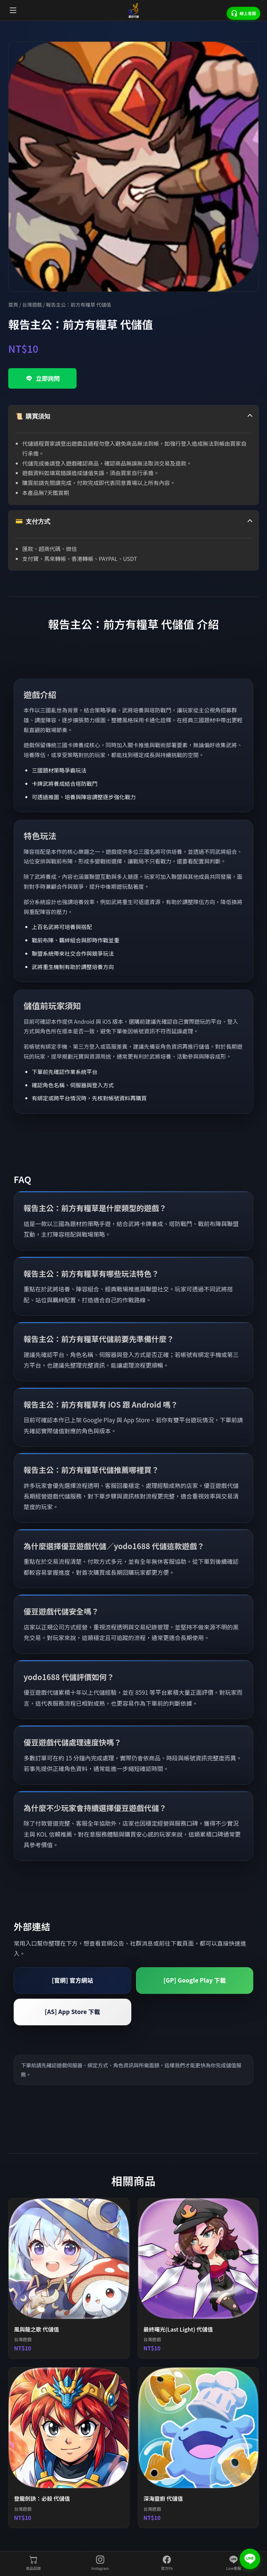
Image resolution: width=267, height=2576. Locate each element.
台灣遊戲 (32, 304)
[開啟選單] (13, 10)
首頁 (13, 304)
